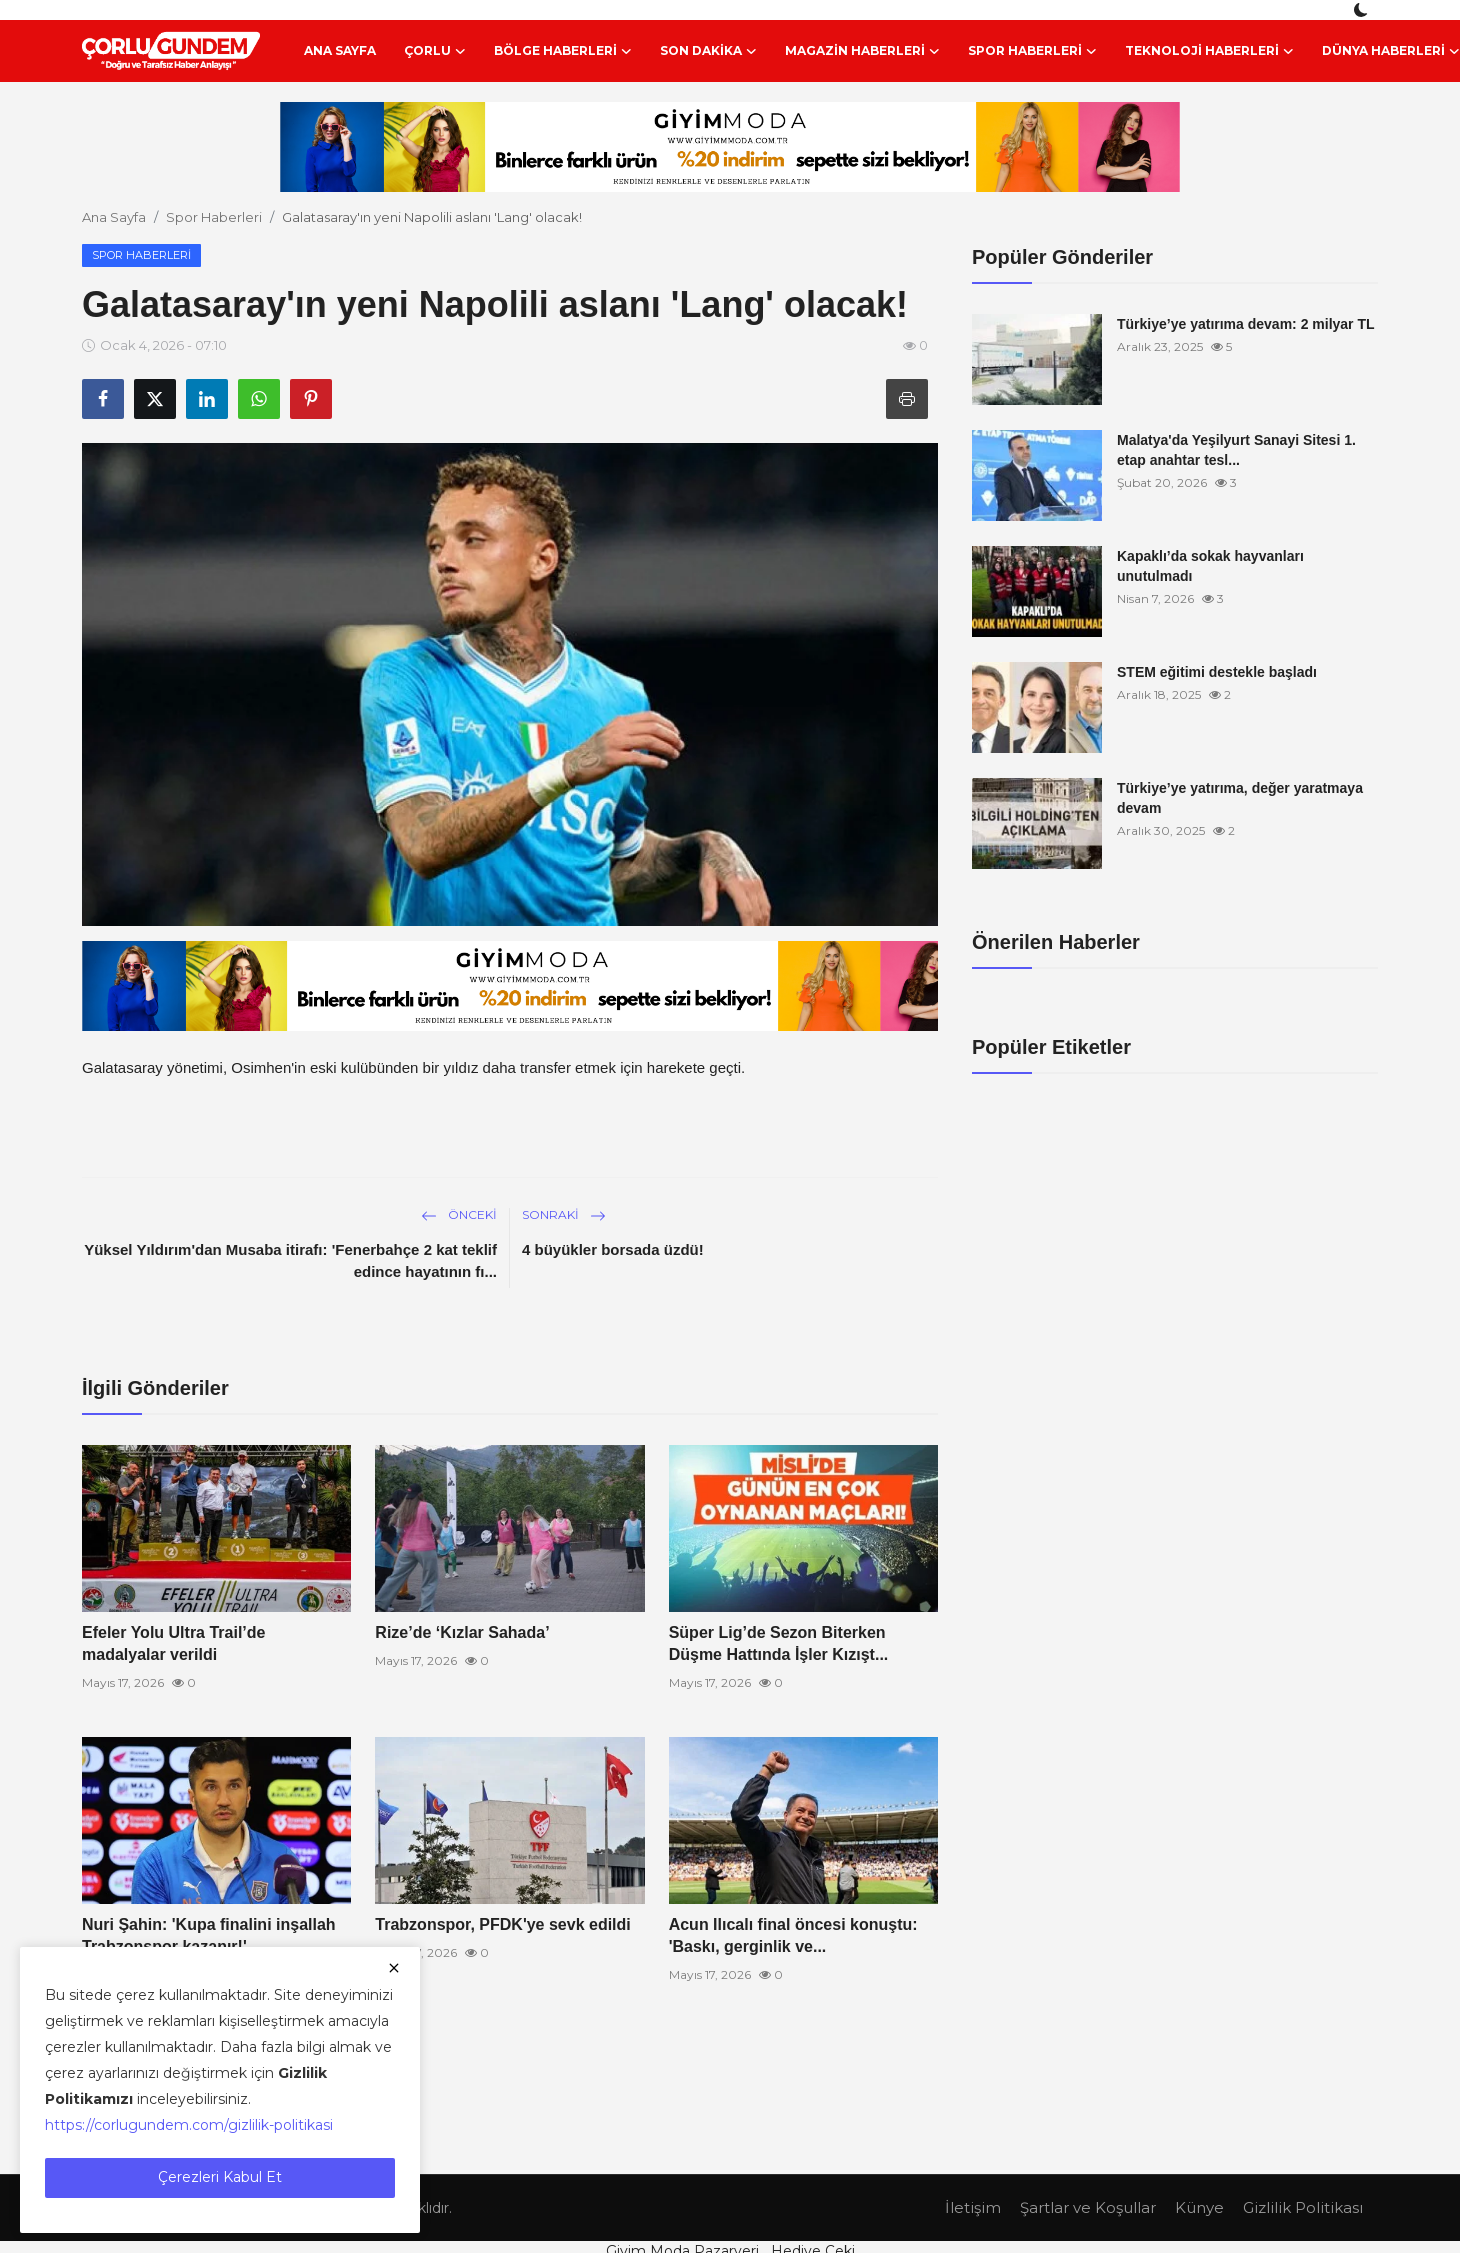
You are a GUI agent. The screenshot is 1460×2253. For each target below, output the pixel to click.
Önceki (459, 1214)
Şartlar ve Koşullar (1088, 2207)
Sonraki (564, 1214)
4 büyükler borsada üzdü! (613, 1249)
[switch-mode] (1363, 10)
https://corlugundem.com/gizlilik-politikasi (189, 2125)
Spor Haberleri (214, 217)
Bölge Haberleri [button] (563, 51)
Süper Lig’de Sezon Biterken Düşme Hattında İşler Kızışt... (779, 1643)
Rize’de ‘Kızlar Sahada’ (462, 1632)
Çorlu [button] (435, 51)
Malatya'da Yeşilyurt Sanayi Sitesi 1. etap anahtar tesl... (1236, 450)
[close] (394, 1968)
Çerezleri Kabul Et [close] (220, 2177)
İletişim (973, 2207)
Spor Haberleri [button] (1032, 51)
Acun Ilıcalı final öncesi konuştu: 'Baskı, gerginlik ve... (793, 1935)
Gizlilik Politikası (1303, 2207)
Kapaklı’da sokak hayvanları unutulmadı (1210, 566)
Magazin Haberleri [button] (862, 51)
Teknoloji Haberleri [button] (1209, 51)
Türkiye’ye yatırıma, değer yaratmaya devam (1240, 798)
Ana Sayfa (340, 50)
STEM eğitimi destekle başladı (1217, 672)
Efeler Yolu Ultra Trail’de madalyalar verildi (173, 1643)
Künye (1199, 2207)
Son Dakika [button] (708, 51)
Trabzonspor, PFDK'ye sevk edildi (502, 1924)
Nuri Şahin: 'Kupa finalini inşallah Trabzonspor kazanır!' (209, 1935)
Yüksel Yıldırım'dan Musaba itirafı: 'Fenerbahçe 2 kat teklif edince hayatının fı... (290, 1260)
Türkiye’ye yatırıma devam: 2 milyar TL (1246, 324)
